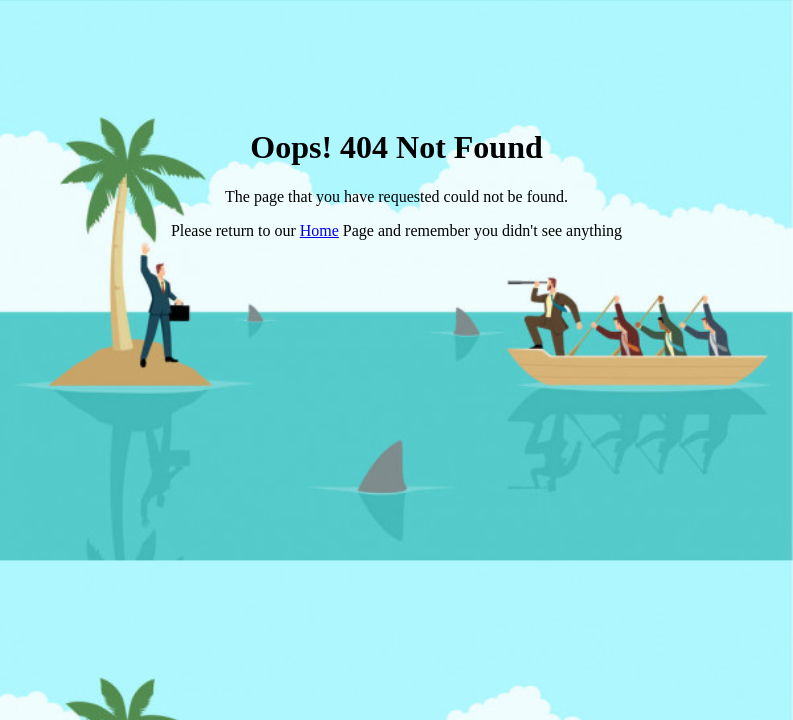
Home (319, 230)
